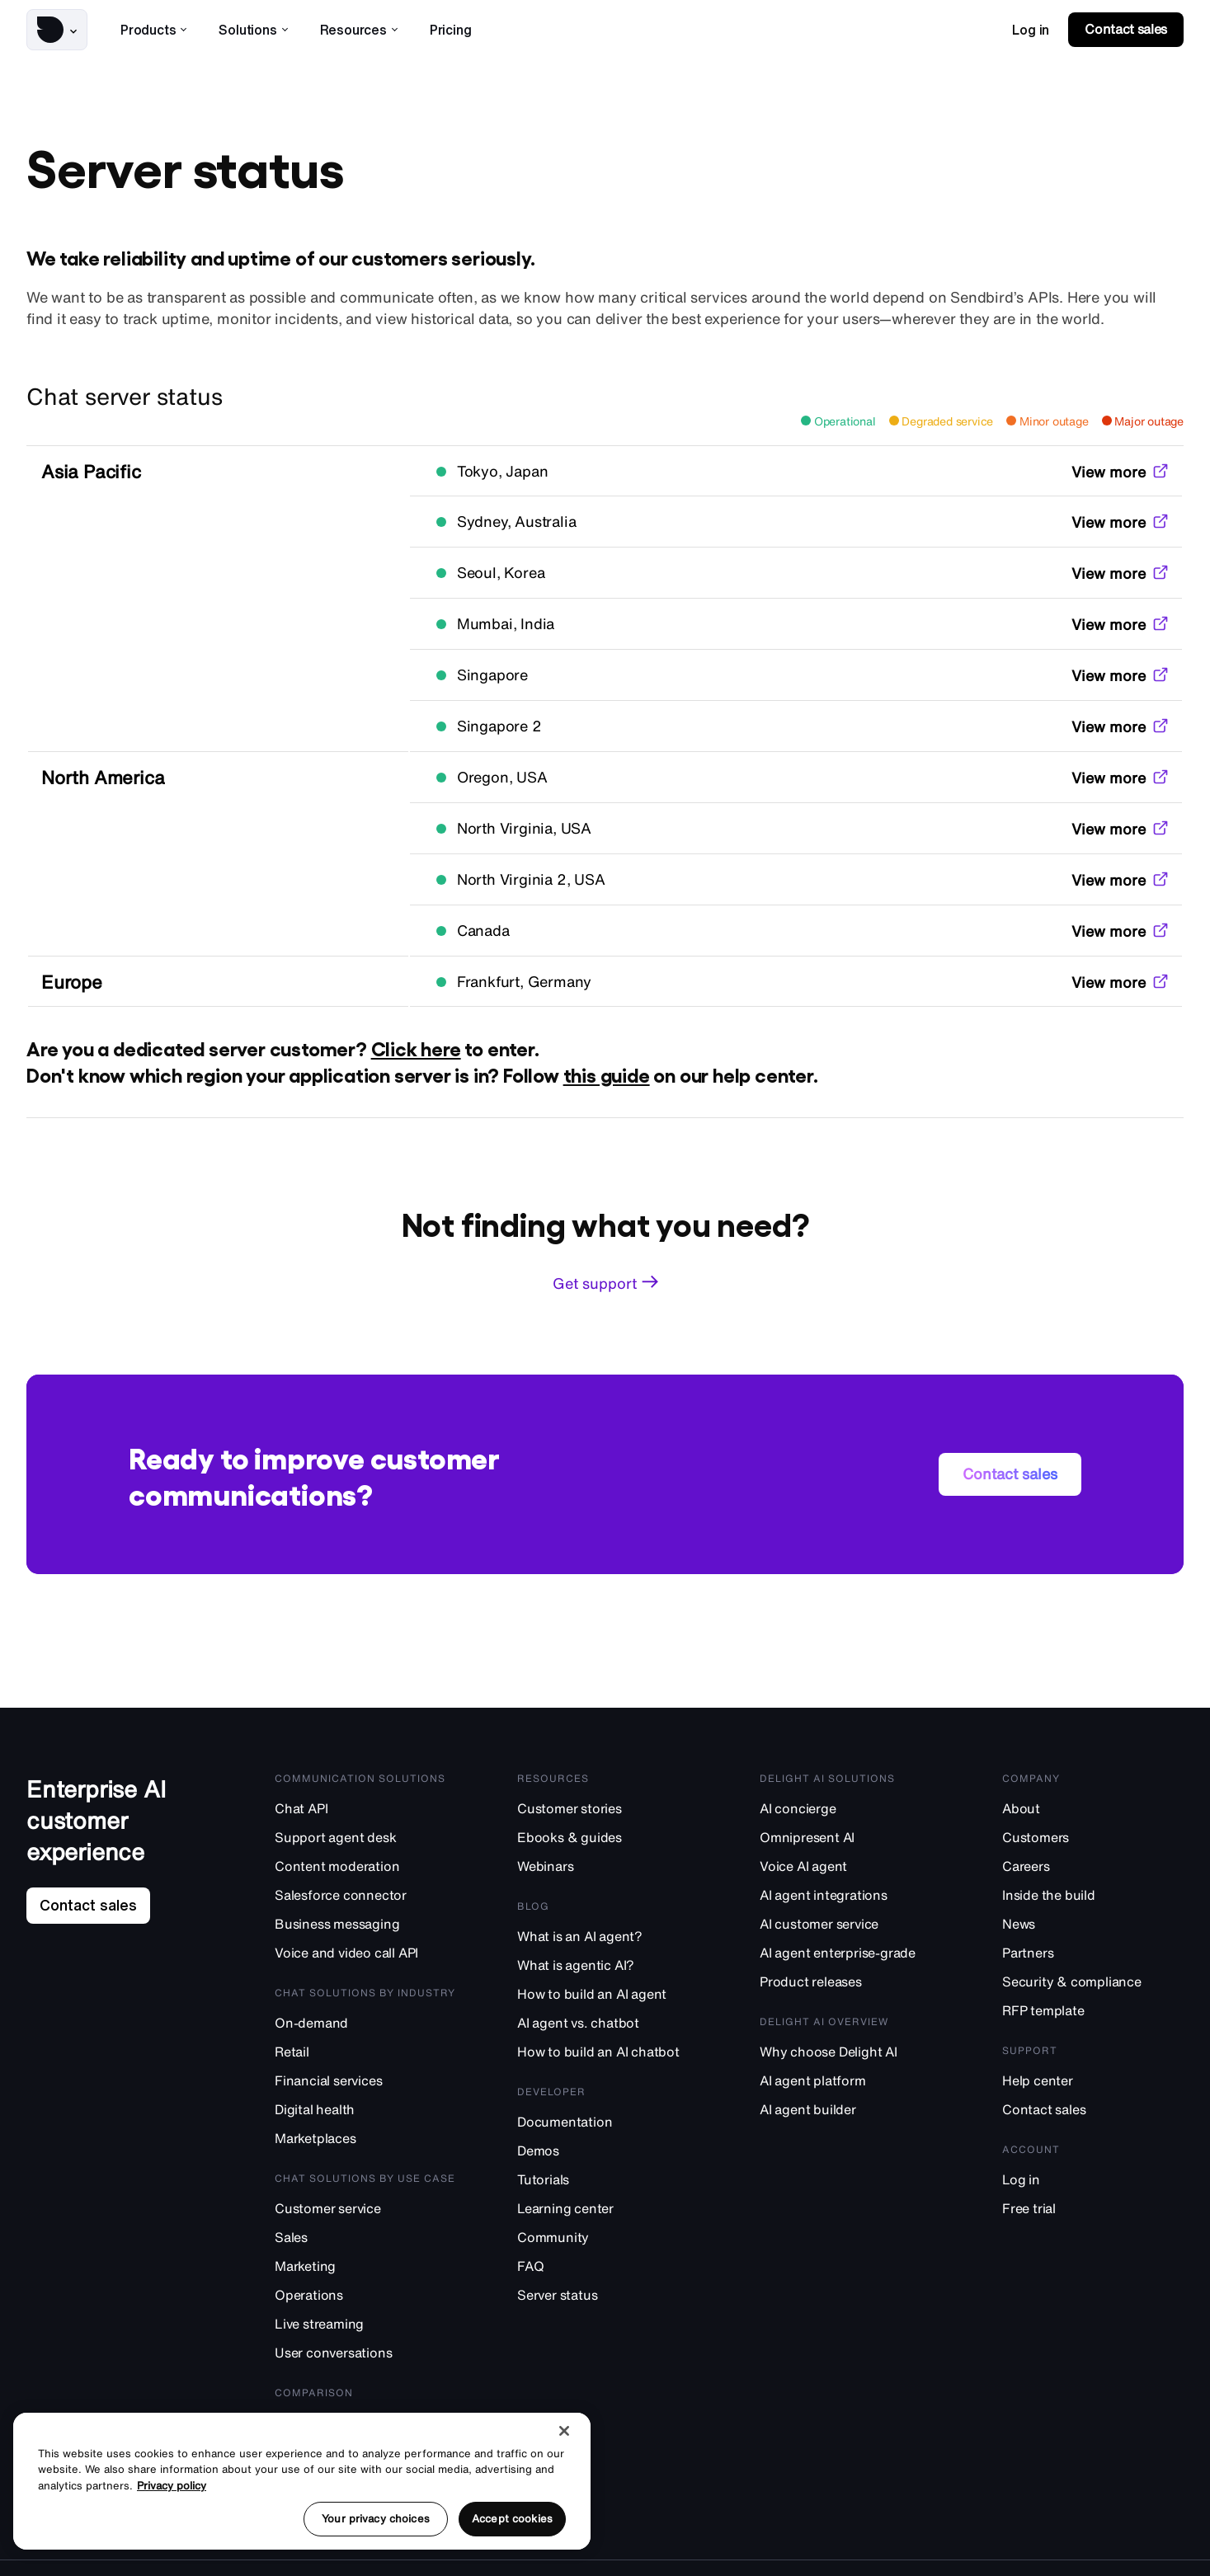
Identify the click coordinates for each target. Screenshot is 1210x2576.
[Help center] (1093, 2080)
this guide (606, 1074)
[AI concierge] (850, 1808)
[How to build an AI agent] (608, 1993)
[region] (302, 2481)
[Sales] (365, 2237)
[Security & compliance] (1093, 1981)
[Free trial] (1093, 2208)
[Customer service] (365, 2208)
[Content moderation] (365, 1865)
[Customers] (1093, 1837)
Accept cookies (512, 2518)
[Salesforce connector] (365, 1894)
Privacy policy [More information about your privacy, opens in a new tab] (171, 2485)
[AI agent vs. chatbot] (608, 2022)
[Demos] (608, 2150)
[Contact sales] (1093, 2109)
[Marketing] (365, 2265)
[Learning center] (608, 2208)
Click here (416, 1048)
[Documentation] (608, 2121)
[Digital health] (365, 2109)
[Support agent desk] (365, 1837)
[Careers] (1093, 1865)
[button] (56, 29)
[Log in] (1093, 2179)
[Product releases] (850, 1981)
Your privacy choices (376, 2518)
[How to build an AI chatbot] (608, 2051)
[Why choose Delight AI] (850, 2051)
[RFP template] (1093, 2010)
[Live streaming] (365, 2323)
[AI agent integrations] (850, 1894)
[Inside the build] (1093, 1894)
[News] (1093, 1923)
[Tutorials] (608, 2179)
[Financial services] (365, 2080)
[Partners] (1093, 1952)
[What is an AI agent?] (608, 1936)
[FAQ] (608, 2265)
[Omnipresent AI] (850, 1837)
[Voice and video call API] (365, 1952)
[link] (1031, 29)
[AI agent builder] (850, 2109)
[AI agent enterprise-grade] (850, 1952)
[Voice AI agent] (850, 1865)
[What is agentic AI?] (608, 1964)
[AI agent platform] (850, 2080)
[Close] (564, 2431)
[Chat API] (365, 1808)
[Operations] (365, 2294)
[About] (1093, 1808)
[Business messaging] (365, 1923)
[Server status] (608, 2294)
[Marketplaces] (365, 2138)
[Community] (608, 2237)
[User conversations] (365, 2352)
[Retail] (365, 2051)
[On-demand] (365, 2022)
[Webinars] (608, 1865)
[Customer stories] (608, 1808)
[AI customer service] (850, 1923)
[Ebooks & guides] (608, 1837)
